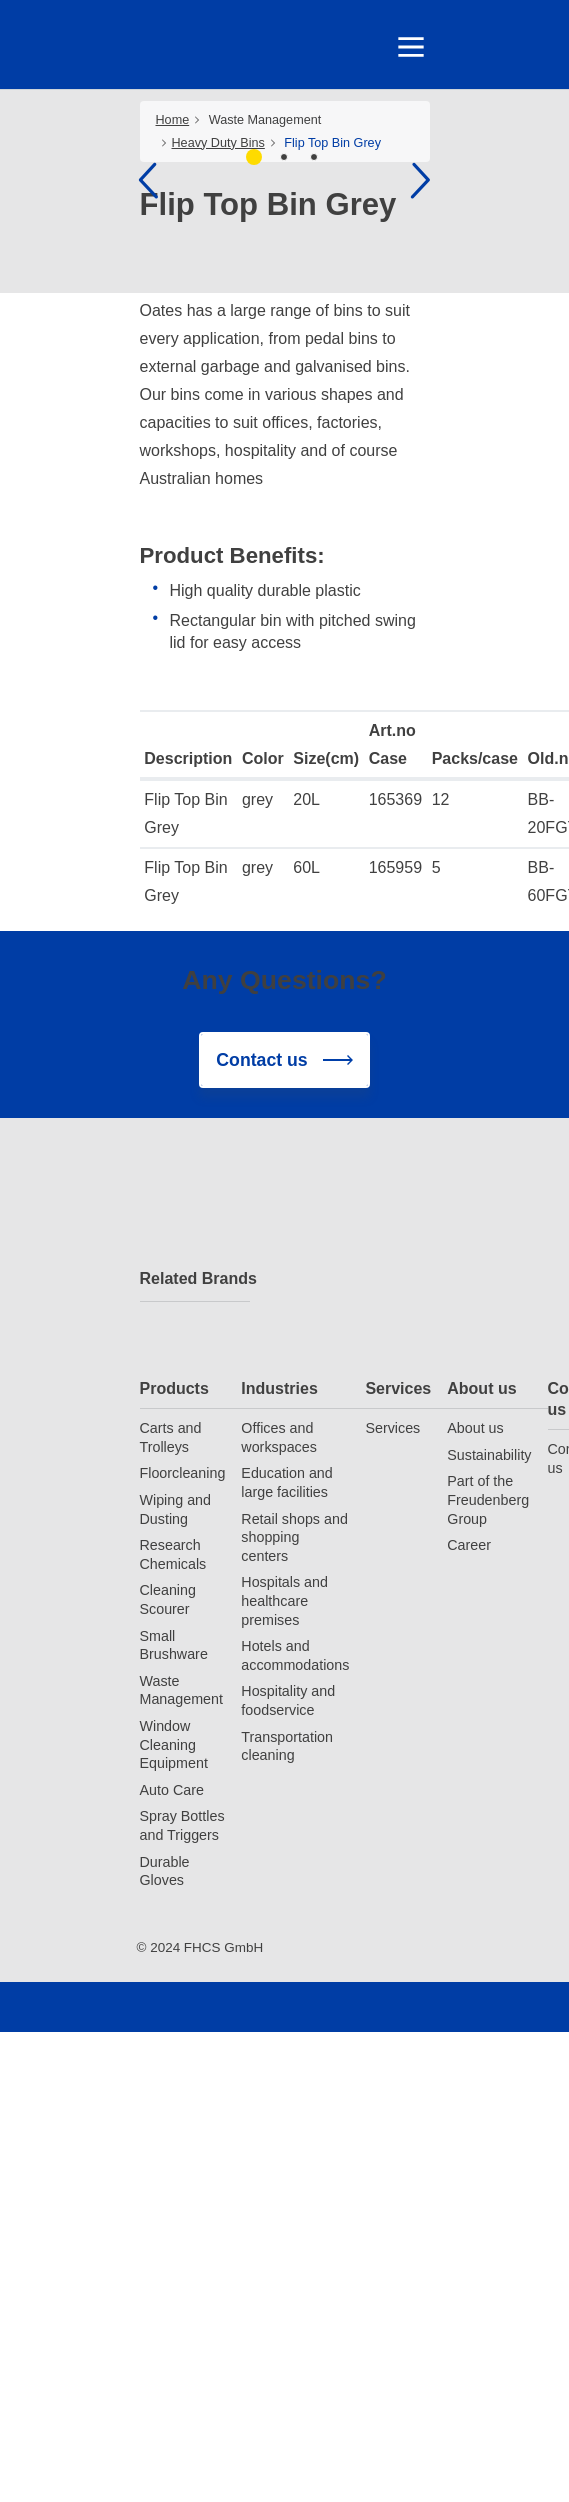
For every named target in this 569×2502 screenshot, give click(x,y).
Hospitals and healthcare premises (284, 1600)
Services (398, 1388)
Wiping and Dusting (176, 1509)
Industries (279, 1388)
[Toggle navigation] (410, 47)
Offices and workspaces (279, 1437)
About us (481, 1388)
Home (173, 120)
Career (469, 1545)
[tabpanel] (284, 181)
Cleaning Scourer (168, 1599)
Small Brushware (174, 1645)
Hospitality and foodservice (288, 1700)
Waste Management (265, 120)
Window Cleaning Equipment (174, 1744)
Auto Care (172, 1790)
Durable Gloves (165, 1871)
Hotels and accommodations (295, 1655)
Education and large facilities (286, 1482)
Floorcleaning (183, 1473)
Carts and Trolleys (171, 1437)
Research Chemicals (173, 1554)
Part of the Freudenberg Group (488, 1499)
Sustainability (489, 1455)
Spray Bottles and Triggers (182, 1825)
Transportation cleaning (287, 1746)
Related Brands (195, 1278)
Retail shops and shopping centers (294, 1537)
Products (174, 1388)
